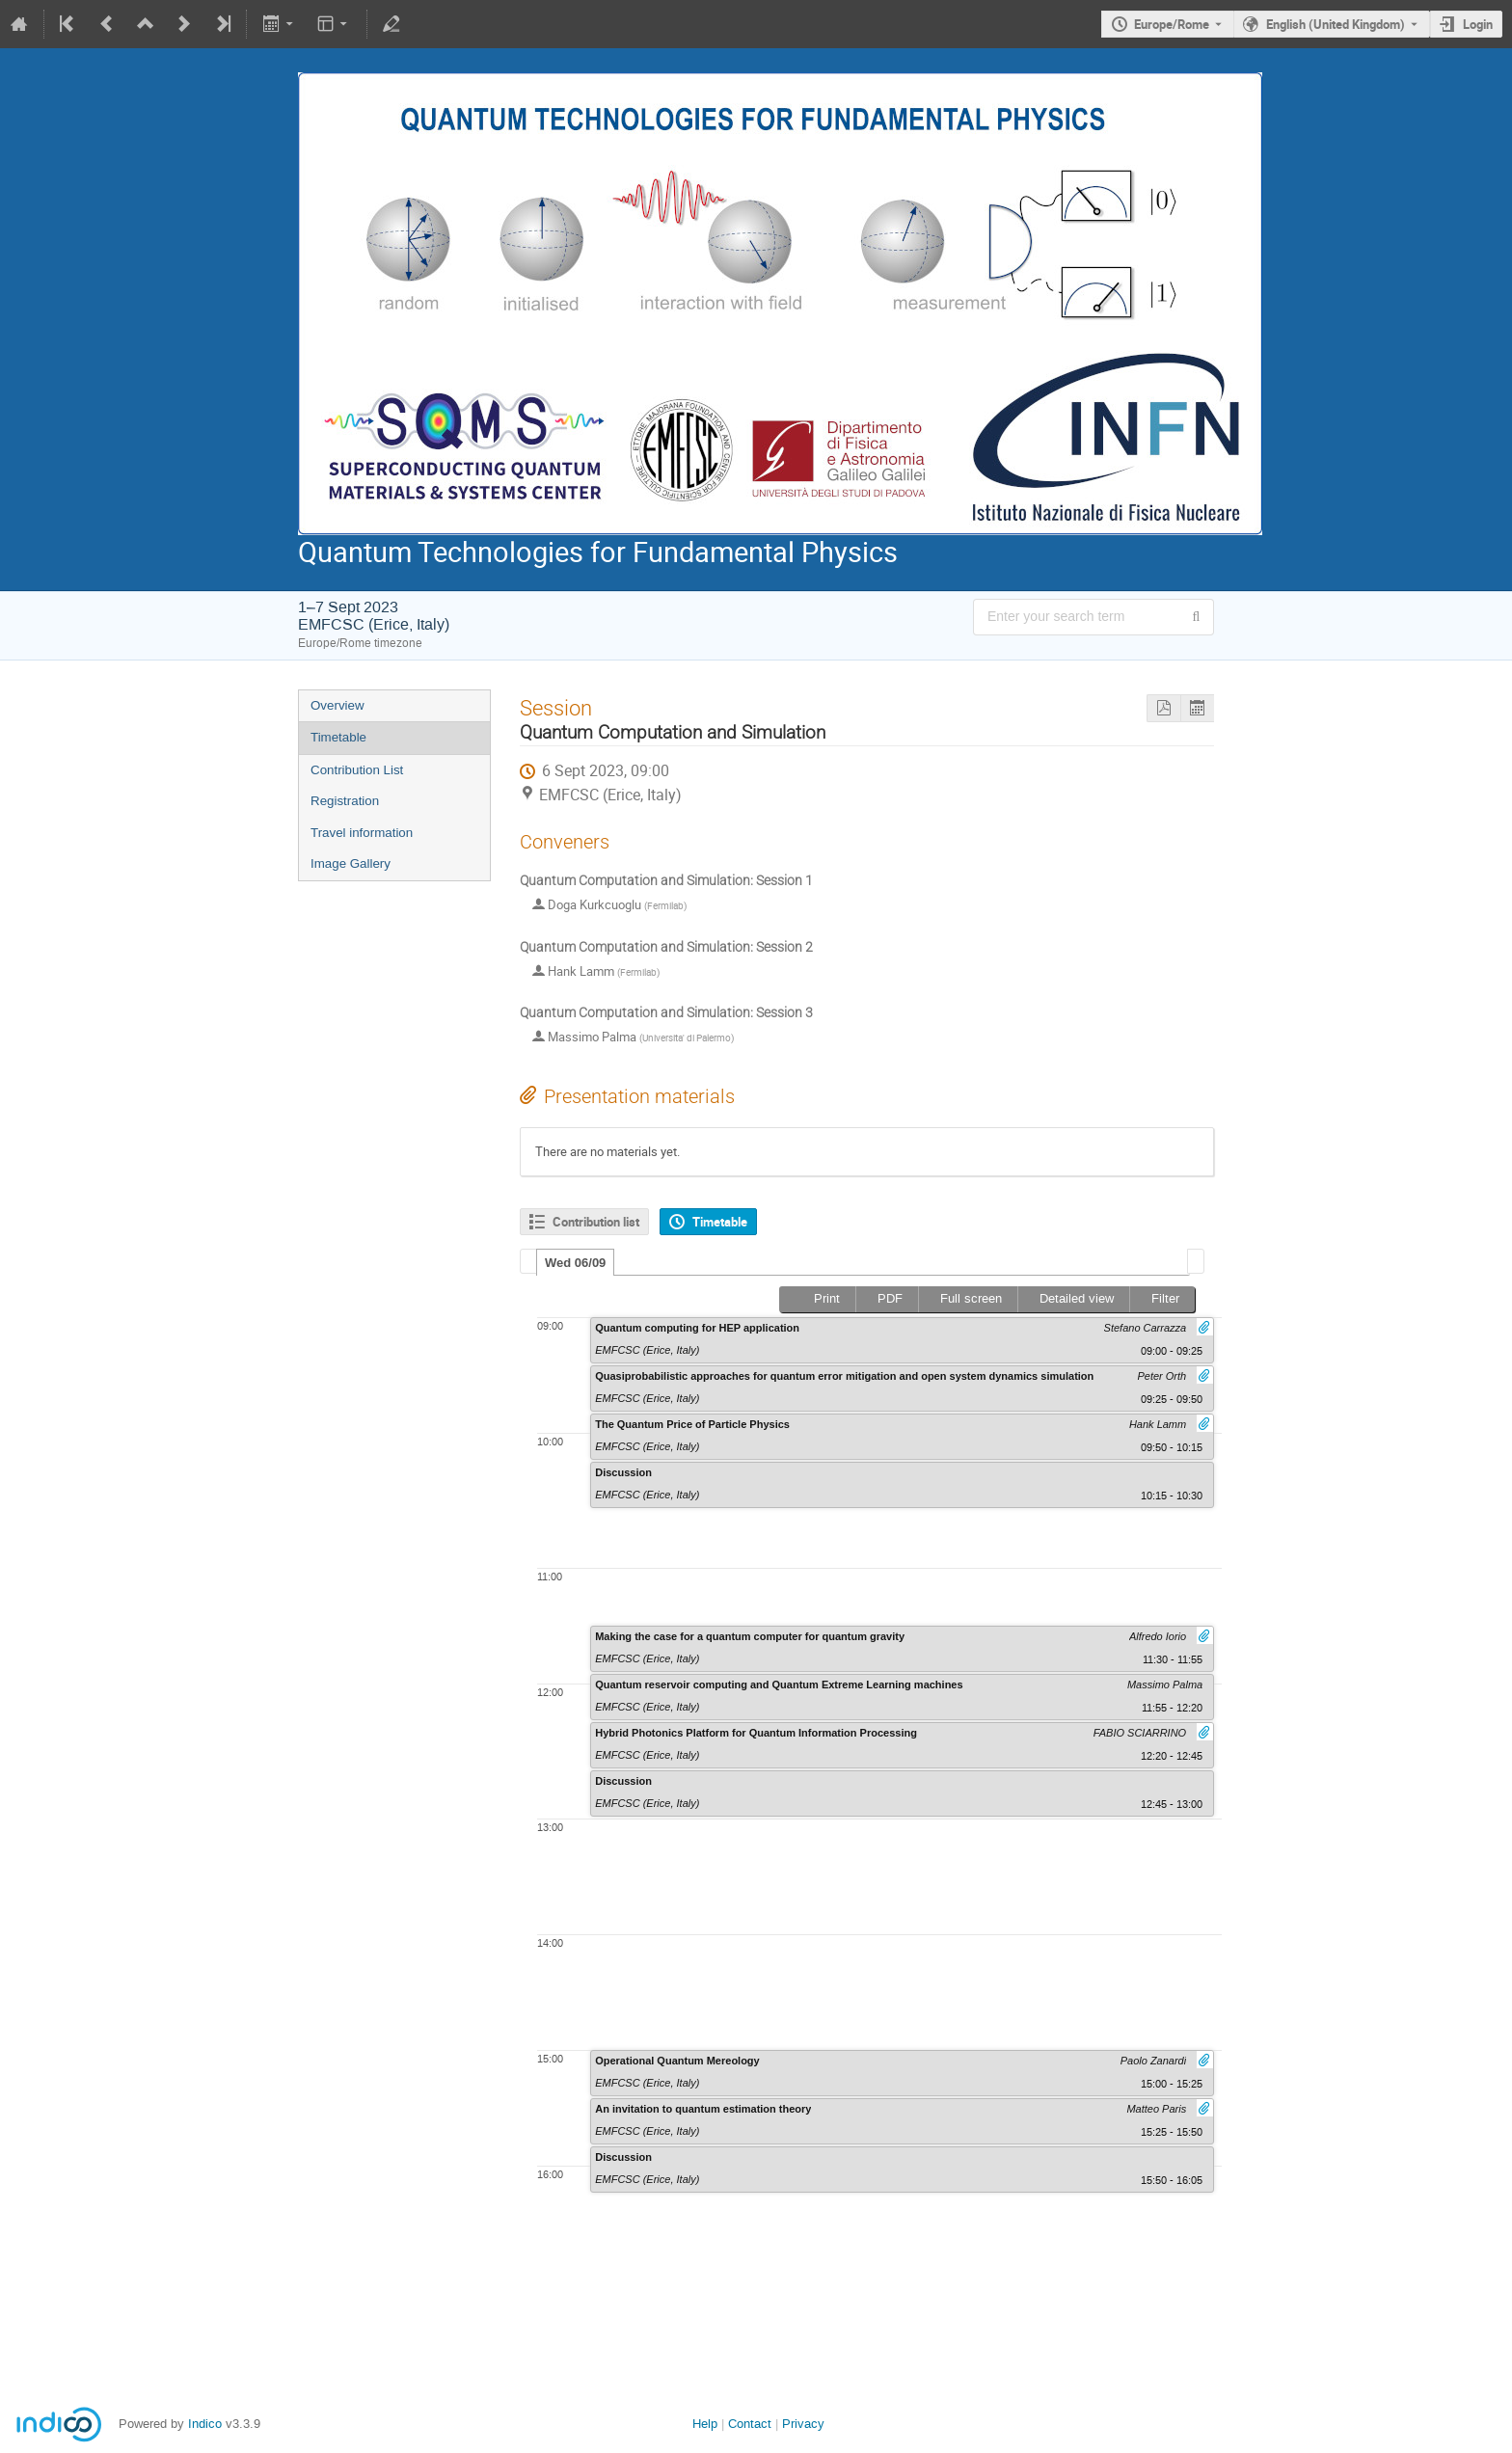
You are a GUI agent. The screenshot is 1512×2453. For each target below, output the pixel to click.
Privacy (803, 2423)
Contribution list (596, 1221)
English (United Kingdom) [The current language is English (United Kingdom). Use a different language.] (1335, 24)
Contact (749, 2423)
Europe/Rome (1171, 24)
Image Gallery (350, 863)
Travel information (361, 832)
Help (704, 2423)
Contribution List (356, 770)
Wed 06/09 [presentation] (575, 1262)
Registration (344, 801)
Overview (337, 705)
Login (1478, 24)
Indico (205, 2423)
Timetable (338, 737)
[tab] (575, 1262)
